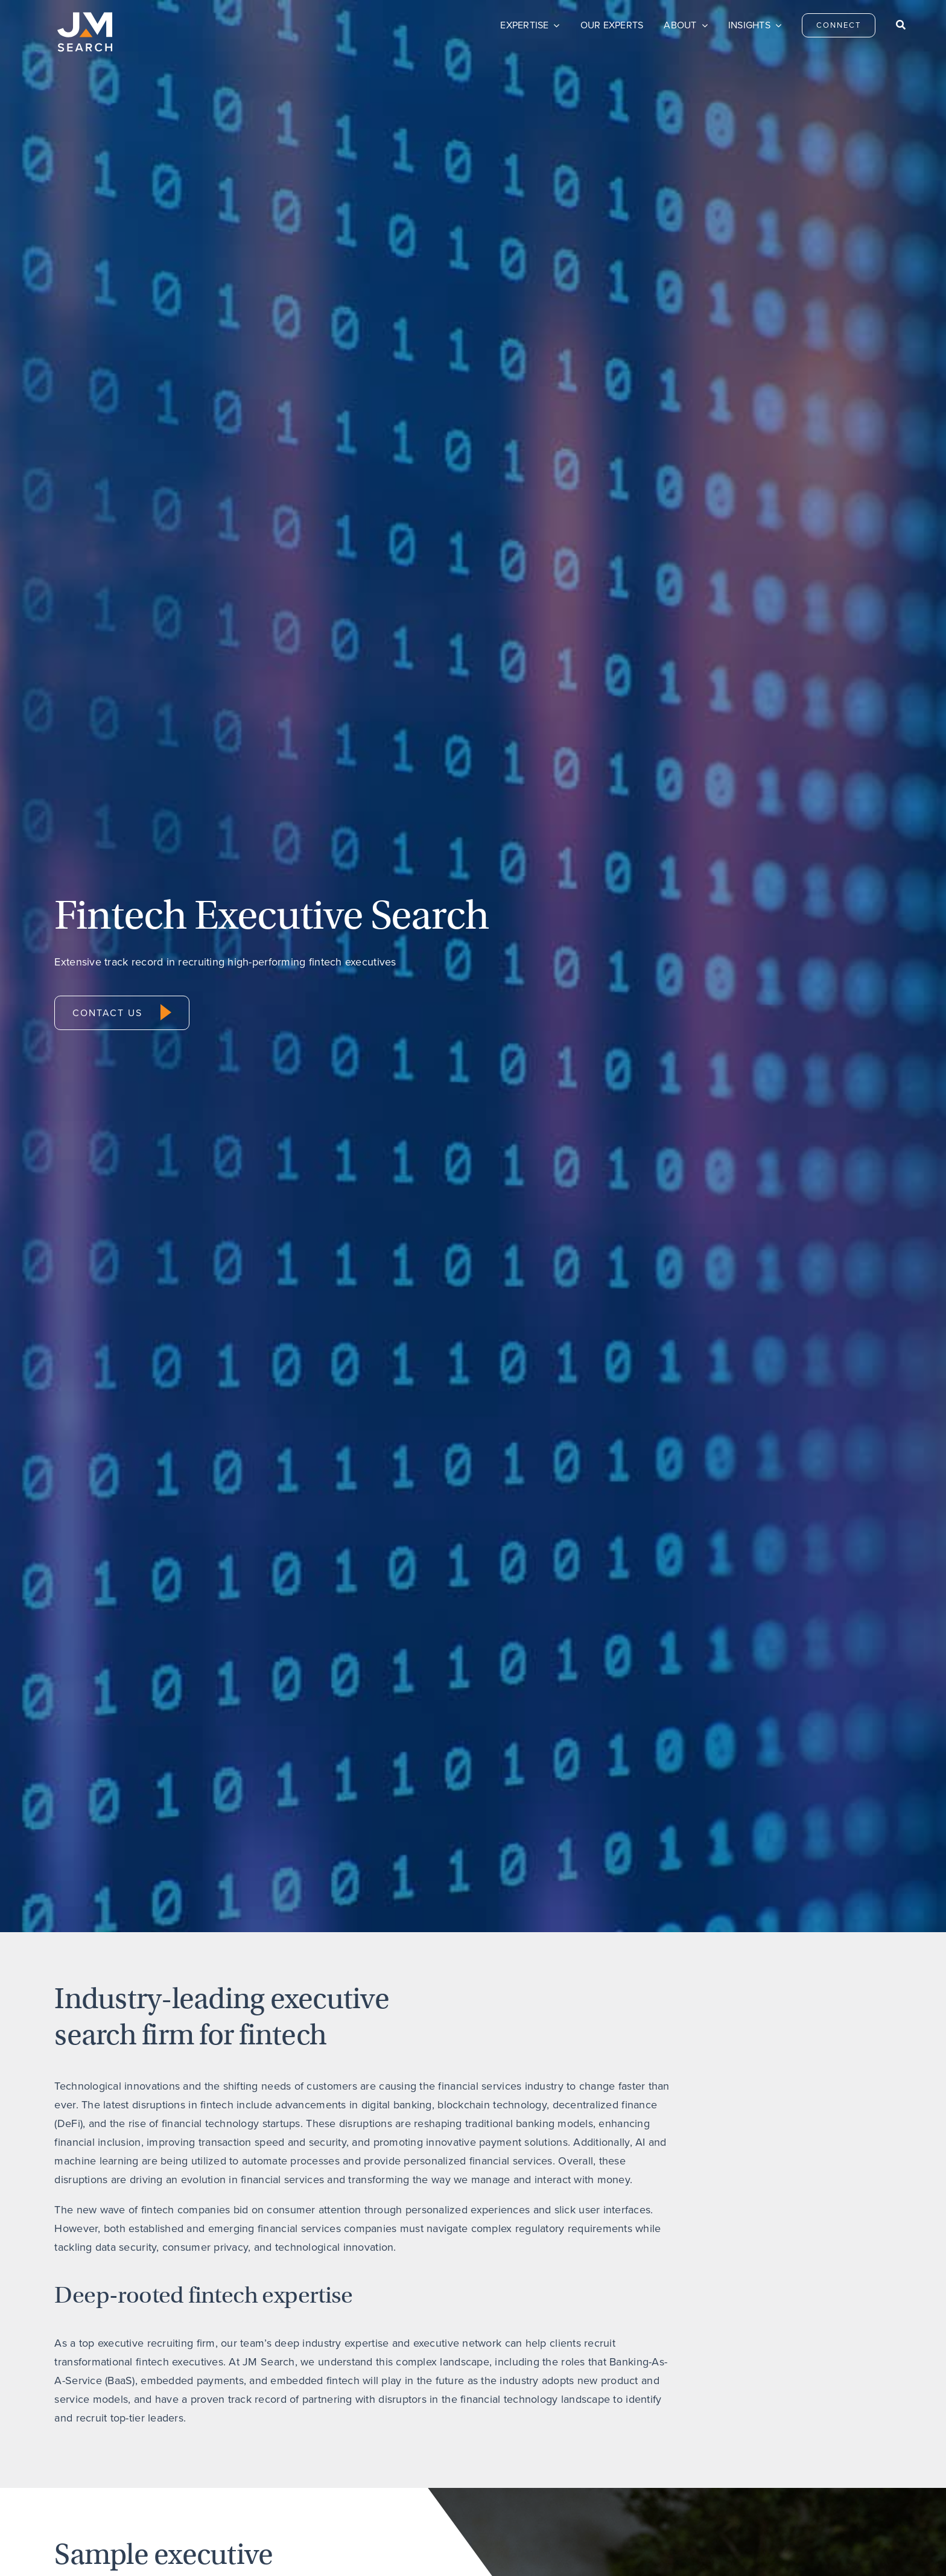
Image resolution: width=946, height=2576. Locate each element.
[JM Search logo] (85, 17)
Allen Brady (302, 1739)
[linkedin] (838, 2433)
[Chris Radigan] (796, 1534)
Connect (375, 2436)
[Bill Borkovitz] (150, 1534)
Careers (531, 2436)
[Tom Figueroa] (580, 1534)
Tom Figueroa (524, 1739)
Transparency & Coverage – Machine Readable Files (478, 2549)
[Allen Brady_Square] (365, 1534)
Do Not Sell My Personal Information (317, 2549)
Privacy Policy (224, 2549)
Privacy (688, 2436)
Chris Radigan (739, 1739)
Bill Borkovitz (90, 1739)
